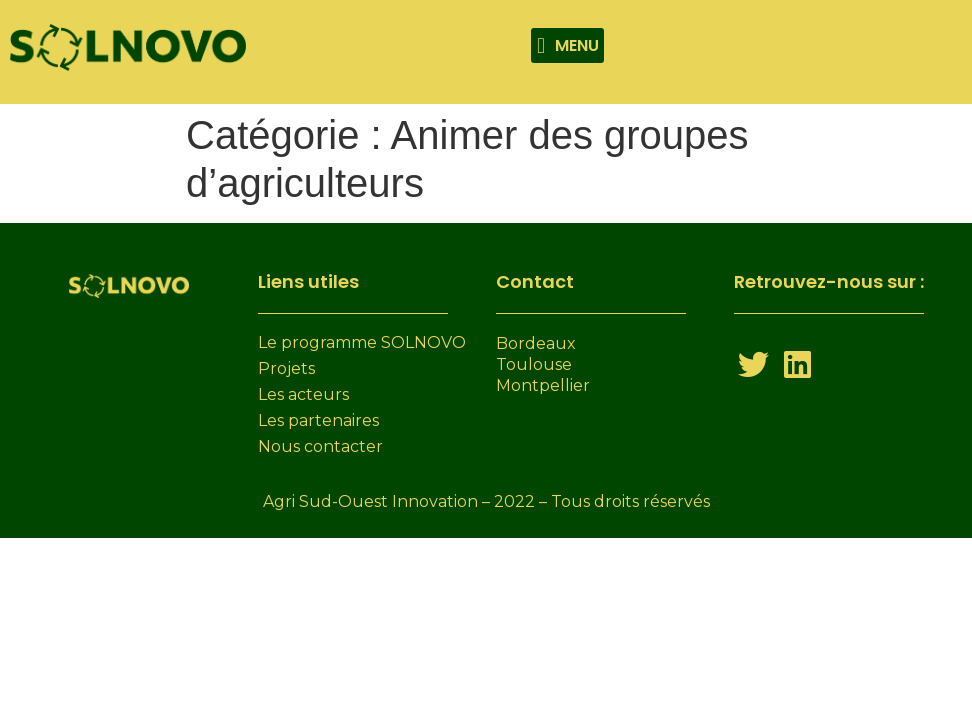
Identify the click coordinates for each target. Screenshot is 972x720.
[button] (567, 45)
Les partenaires (318, 420)
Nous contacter (320, 446)
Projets (286, 368)
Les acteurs (303, 394)
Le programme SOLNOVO (362, 342)
